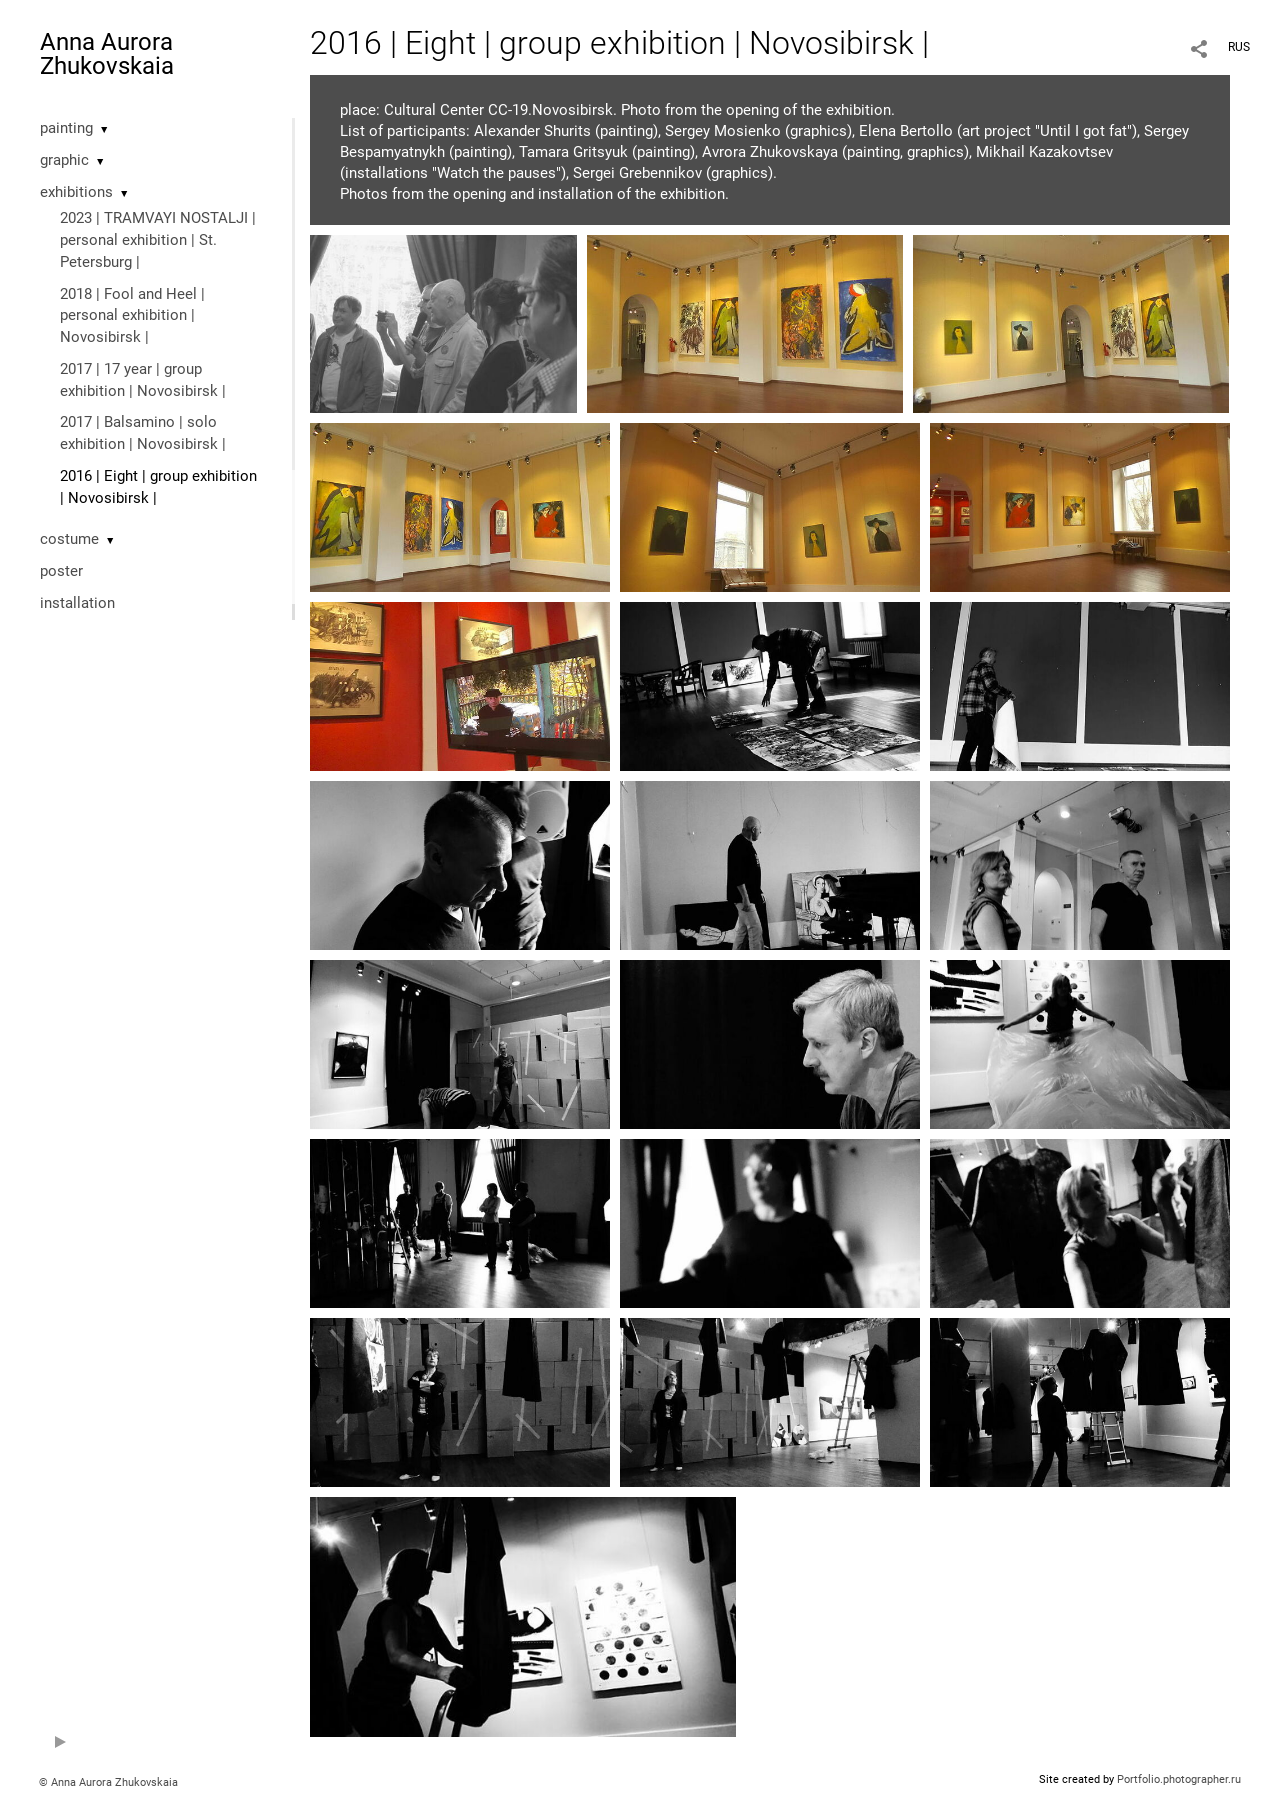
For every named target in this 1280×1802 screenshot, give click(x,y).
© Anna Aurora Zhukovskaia (108, 1782)
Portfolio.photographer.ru (1179, 1779)
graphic (64, 160)
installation (77, 603)
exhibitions (76, 192)
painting (66, 128)
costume (69, 539)
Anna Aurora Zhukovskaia (107, 54)
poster (61, 571)
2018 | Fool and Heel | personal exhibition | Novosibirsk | (132, 316)
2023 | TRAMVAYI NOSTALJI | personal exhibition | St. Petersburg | (158, 240)
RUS (1239, 47)
